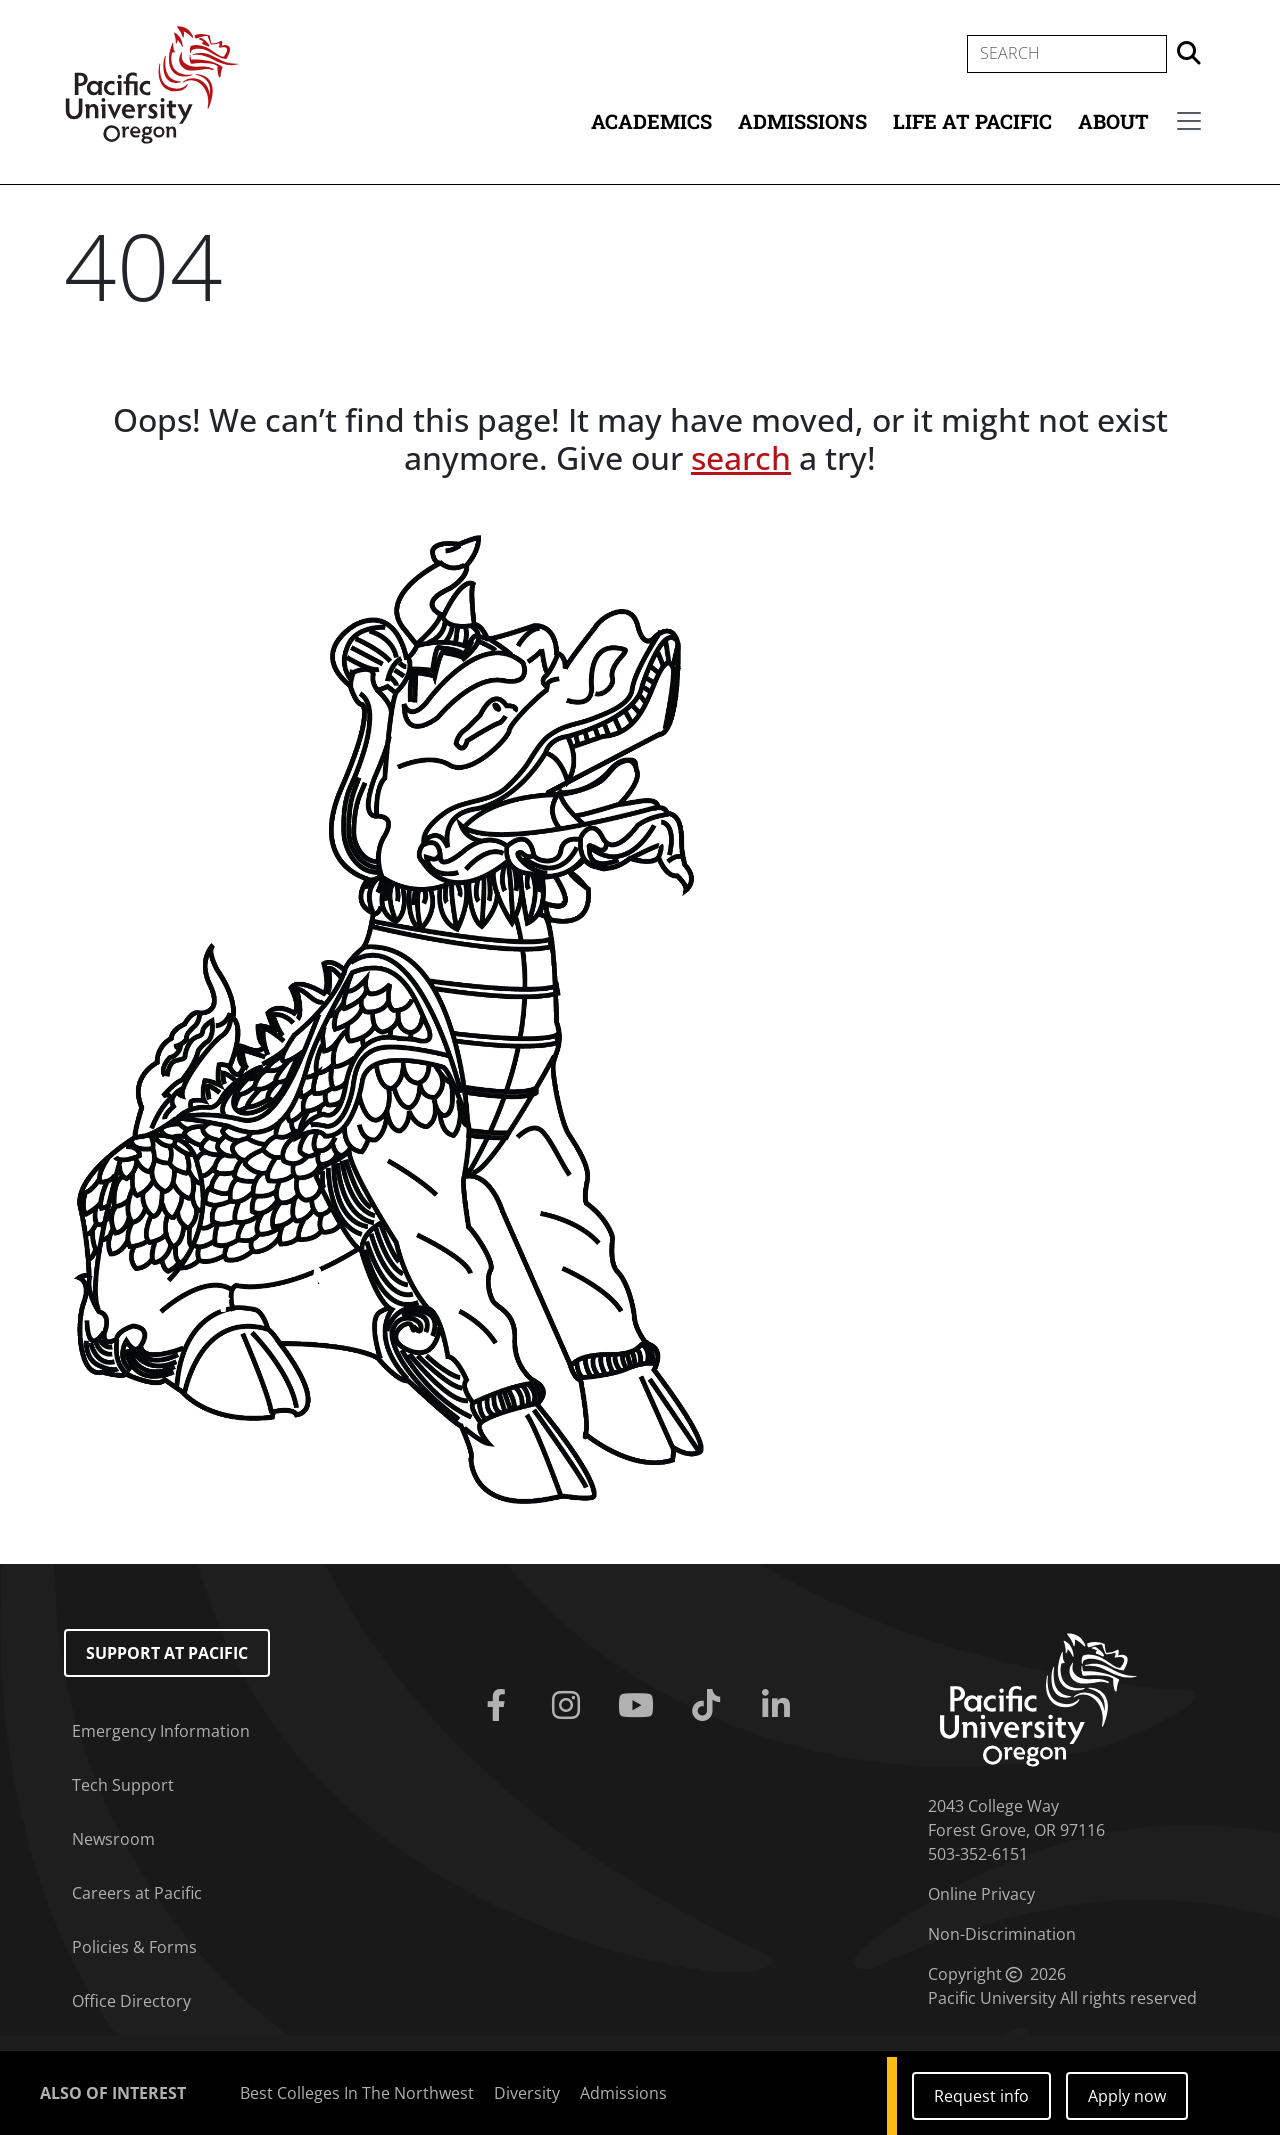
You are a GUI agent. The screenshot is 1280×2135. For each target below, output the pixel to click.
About (1113, 121)
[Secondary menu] (1189, 121)
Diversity (527, 2093)
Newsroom (113, 1839)
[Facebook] (500, 1706)
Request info (981, 2096)
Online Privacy (981, 1894)
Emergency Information (161, 1731)
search (741, 457)
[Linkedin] (780, 1706)
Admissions (802, 121)
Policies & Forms (134, 1947)
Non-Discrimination (1002, 1934)
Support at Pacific (167, 1653)
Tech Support (123, 1785)
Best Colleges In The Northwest (357, 2093)
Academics (651, 121)
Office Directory (131, 2001)
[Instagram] (570, 1706)
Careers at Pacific (137, 1893)
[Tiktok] (710, 1706)
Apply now (1127, 2096)
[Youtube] (640, 1706)
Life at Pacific (972, 121)
